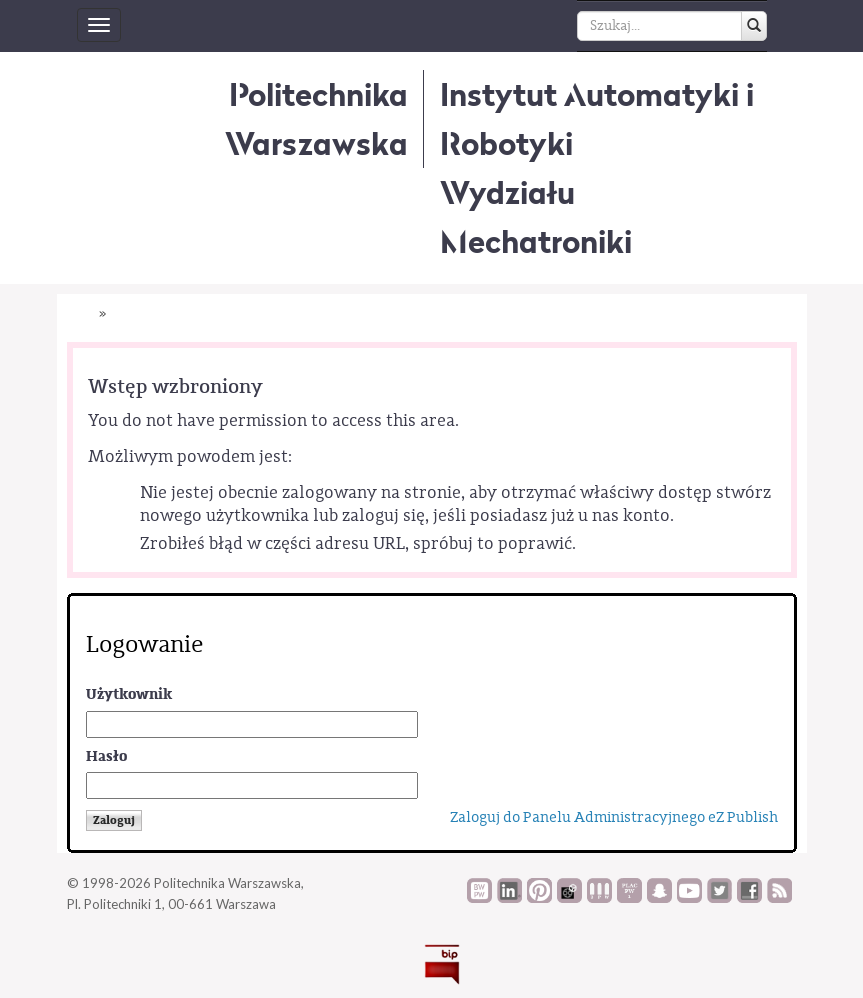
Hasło (106, 756)
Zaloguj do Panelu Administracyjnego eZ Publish (614, 817)
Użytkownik (129, 694)
